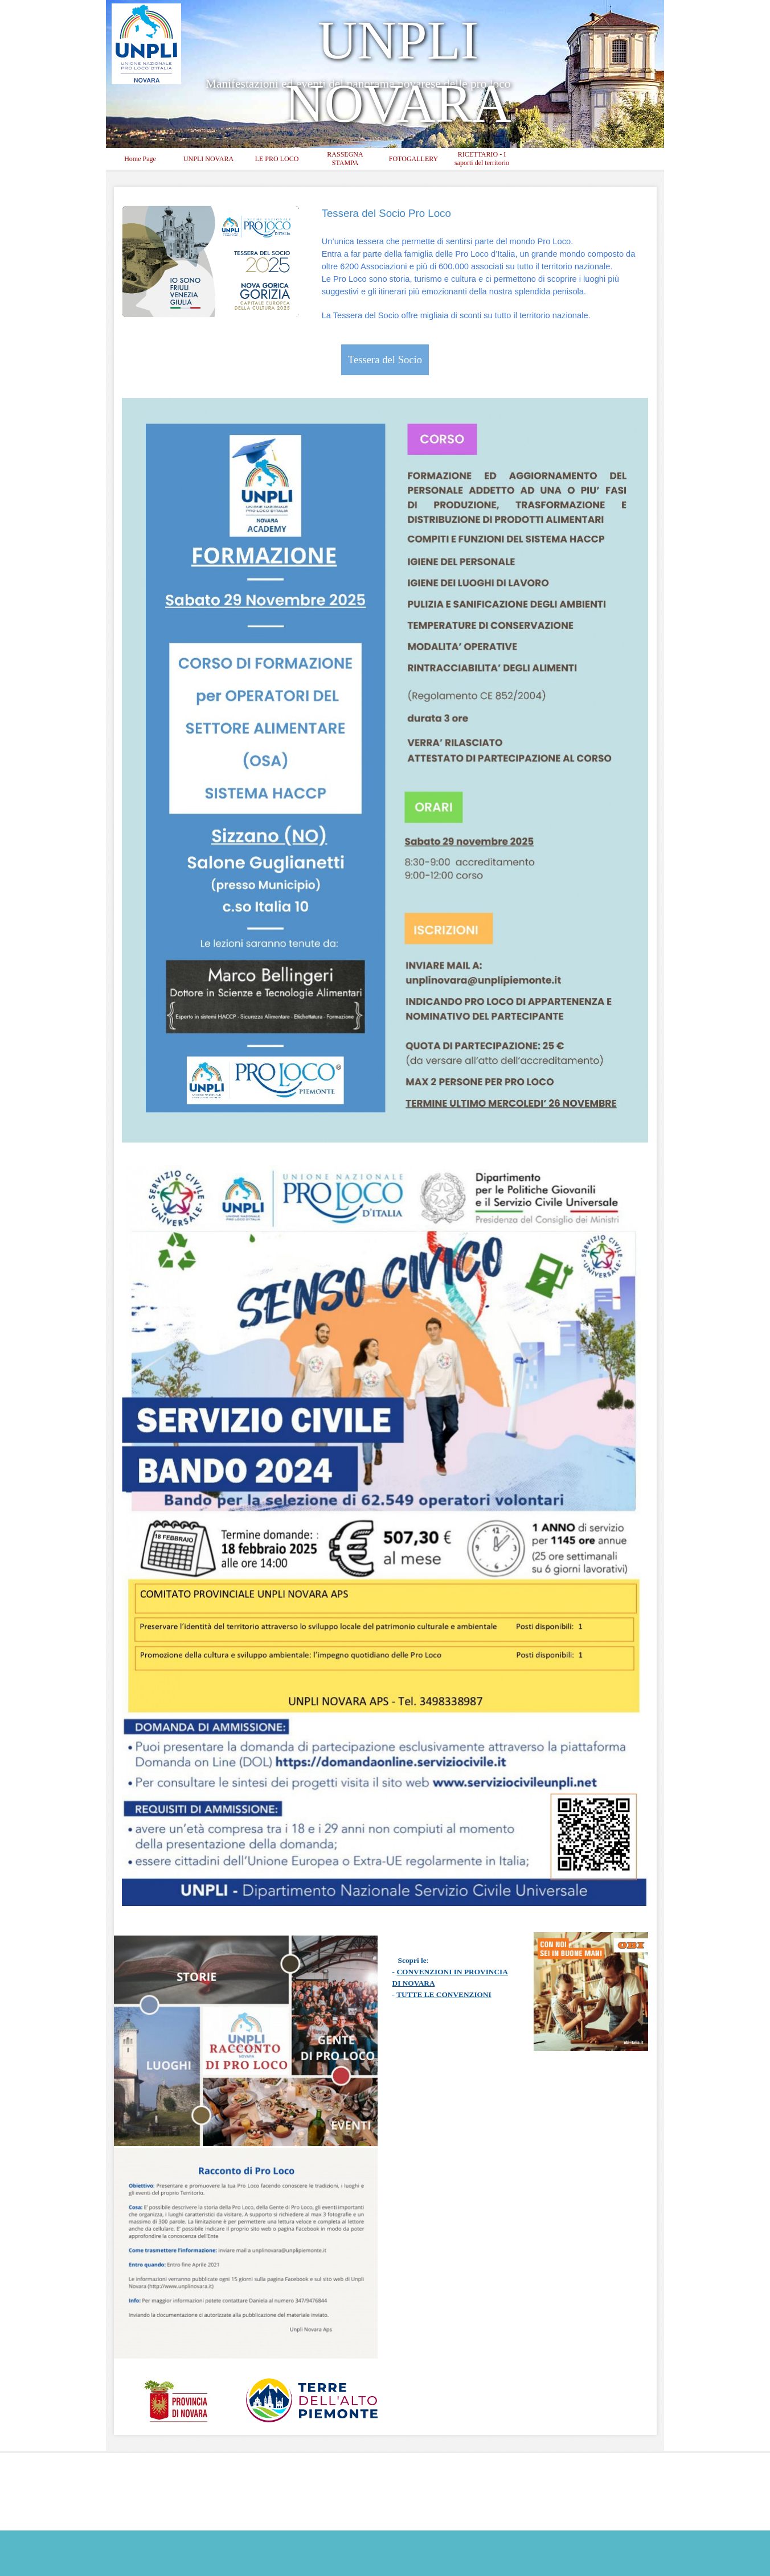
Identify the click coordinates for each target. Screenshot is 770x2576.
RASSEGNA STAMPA (345, 158)
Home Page (140, 159)
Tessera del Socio (385, 359)
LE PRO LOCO (277, 159)
